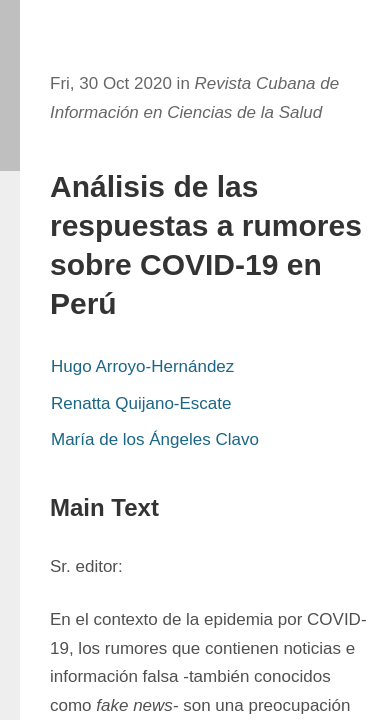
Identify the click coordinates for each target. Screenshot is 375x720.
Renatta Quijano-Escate (141, 403)
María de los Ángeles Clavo (155, 439)
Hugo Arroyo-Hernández (142, 366)
